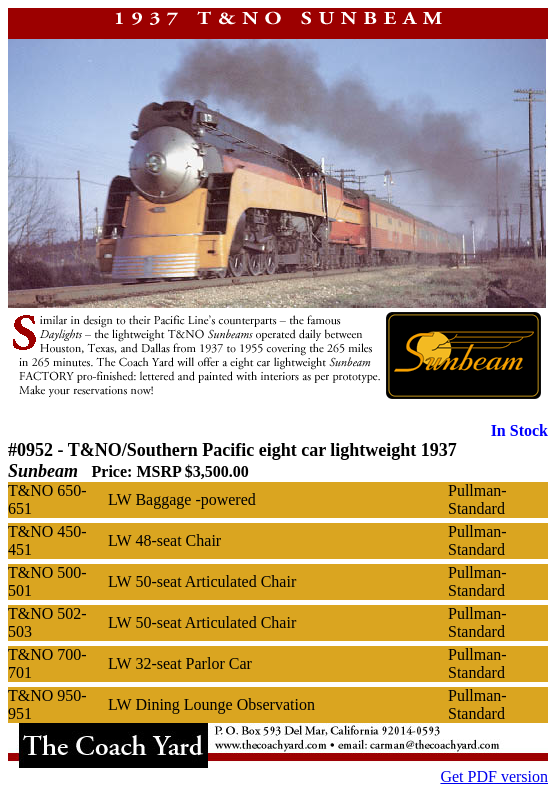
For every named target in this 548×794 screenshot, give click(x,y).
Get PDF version (494, 776)
